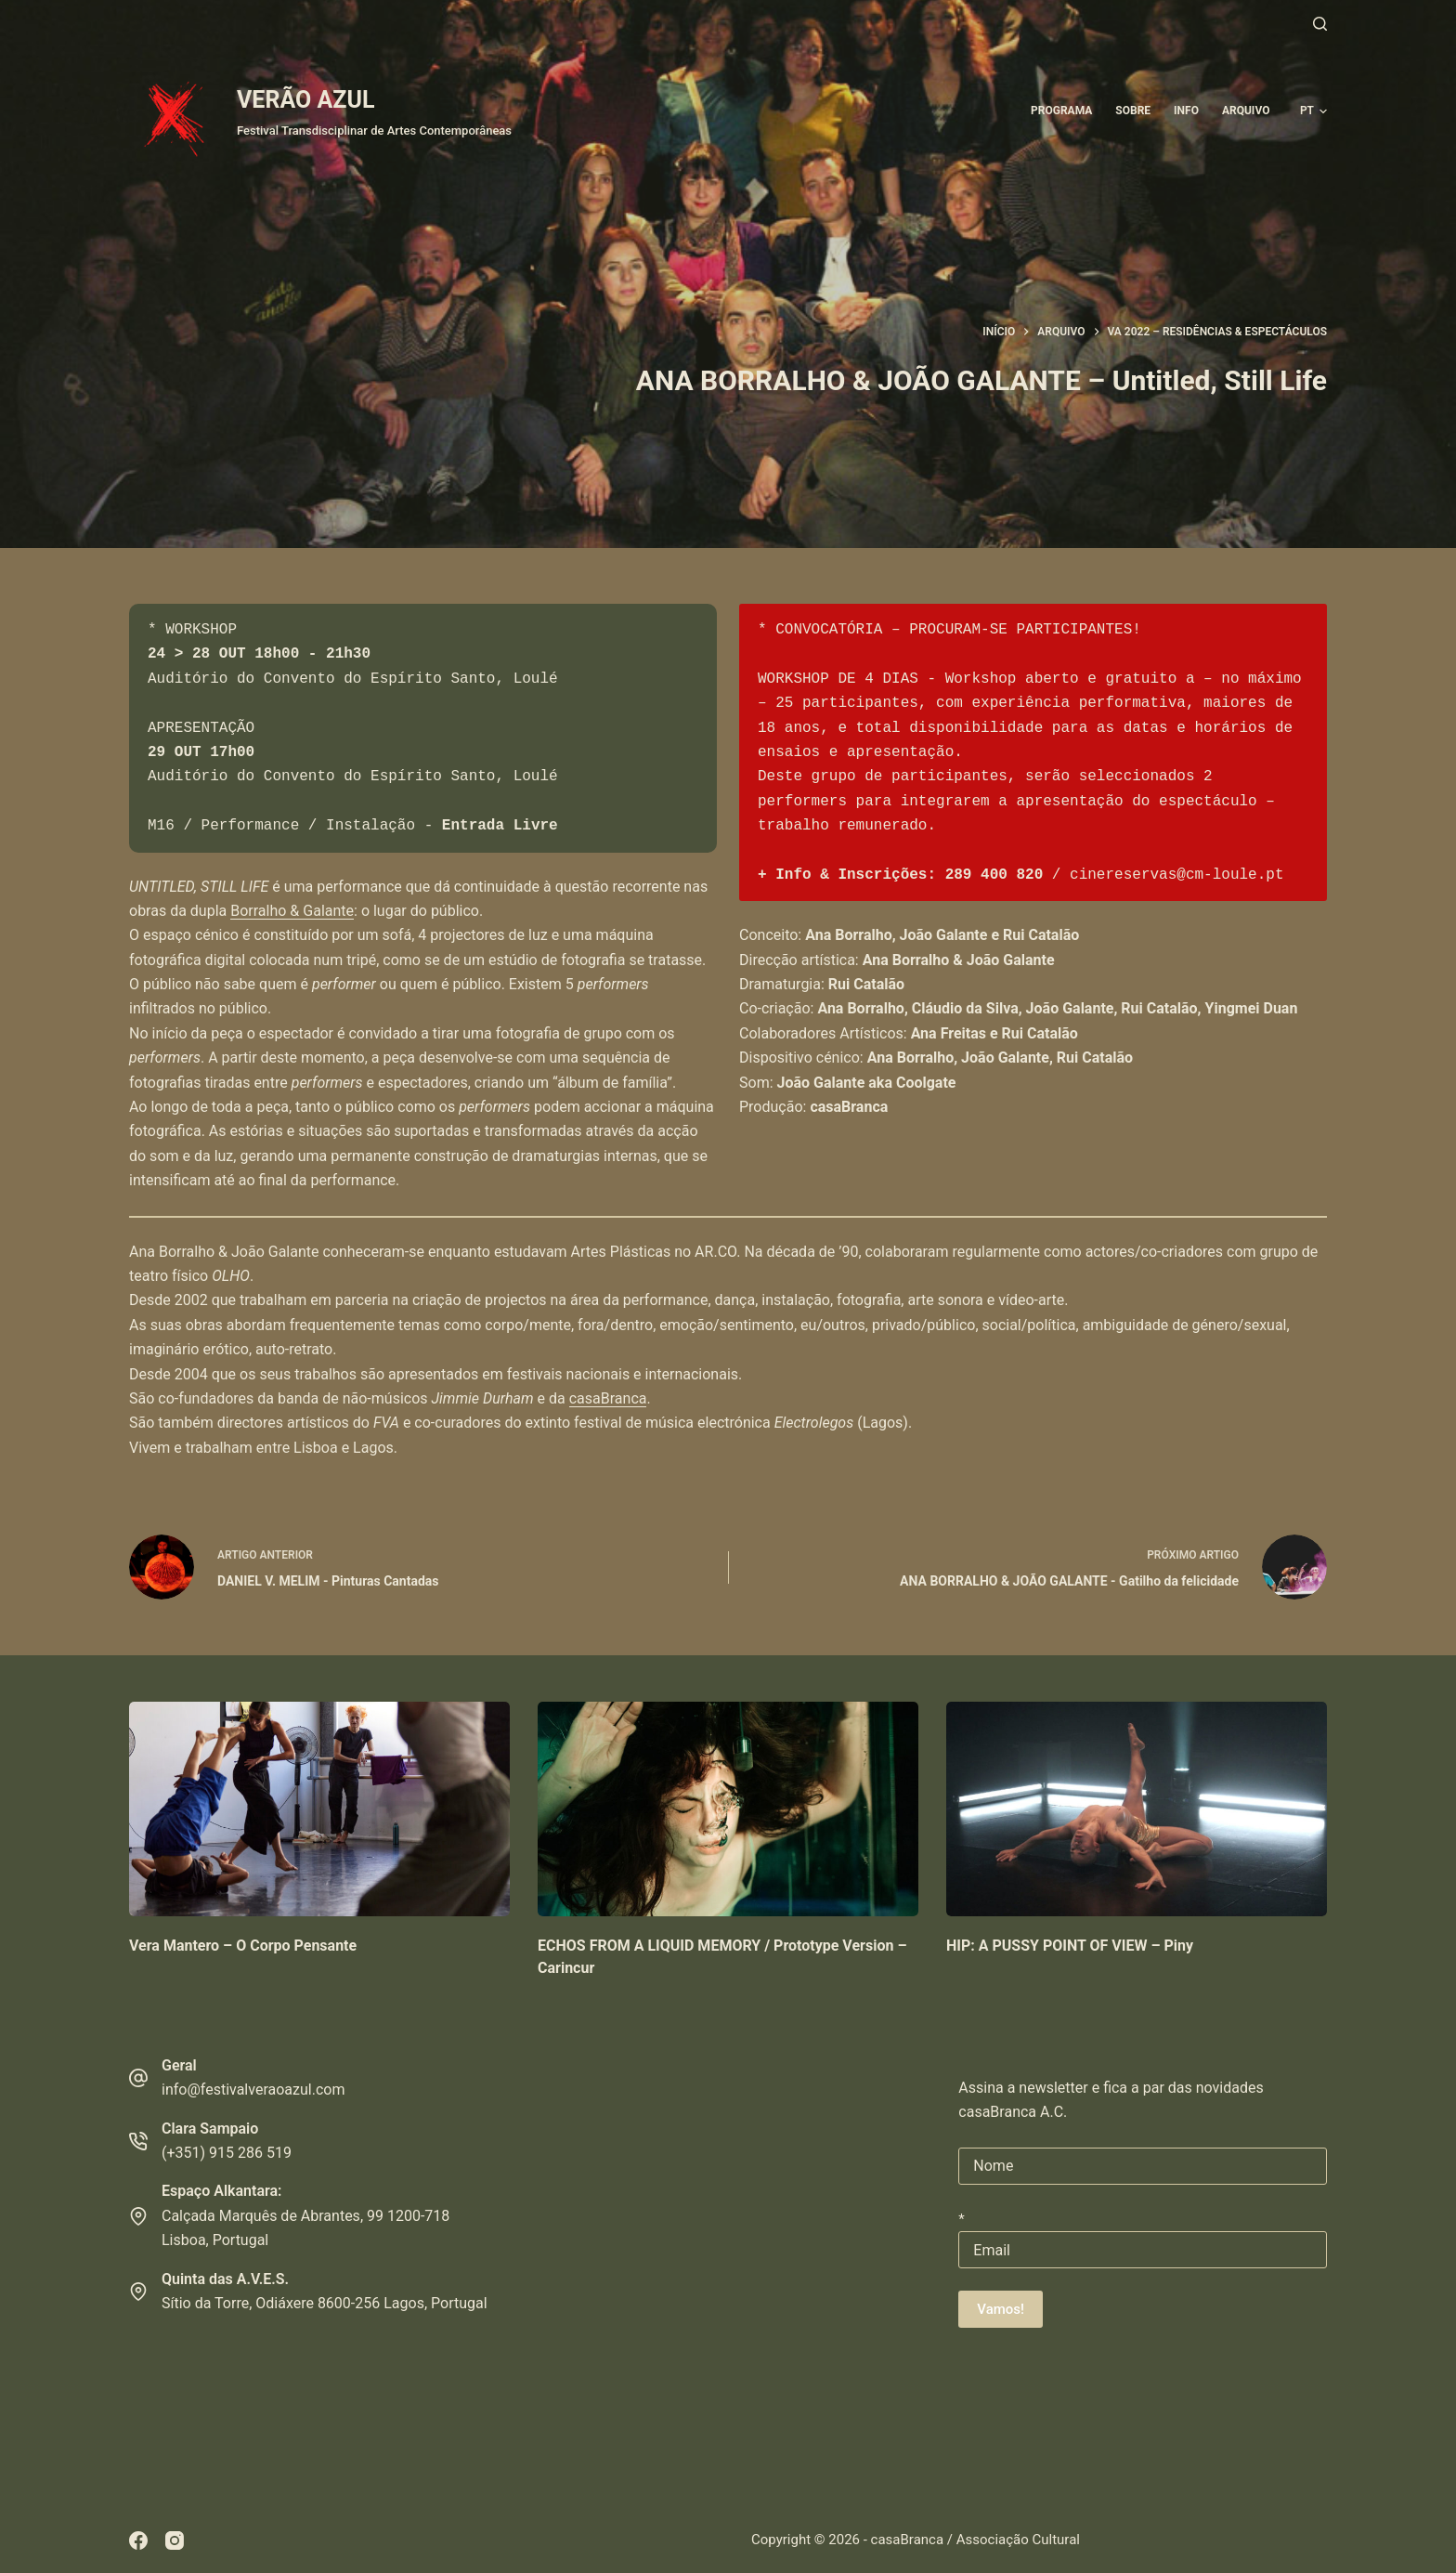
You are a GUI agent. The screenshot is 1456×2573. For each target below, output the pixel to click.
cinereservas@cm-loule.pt (1176, 875)
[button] (1313, 111)
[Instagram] (174, 2540)
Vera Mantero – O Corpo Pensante (243, 1945)
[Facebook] (138, 2540)
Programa (1061, 110)
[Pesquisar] (1320, 24)
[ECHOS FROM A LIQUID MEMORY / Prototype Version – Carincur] (728, 1809)
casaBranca (608, 1398)
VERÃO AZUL (305, 99)
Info (1186, 110)
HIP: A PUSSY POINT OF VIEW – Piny (1069, 1945)
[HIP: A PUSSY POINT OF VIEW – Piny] (1136, 1809)
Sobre (1132, 110)
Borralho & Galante (292, 911)
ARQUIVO (1245, 110)
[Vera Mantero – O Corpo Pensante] (319, 1809)
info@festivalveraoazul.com (253, 2089)
